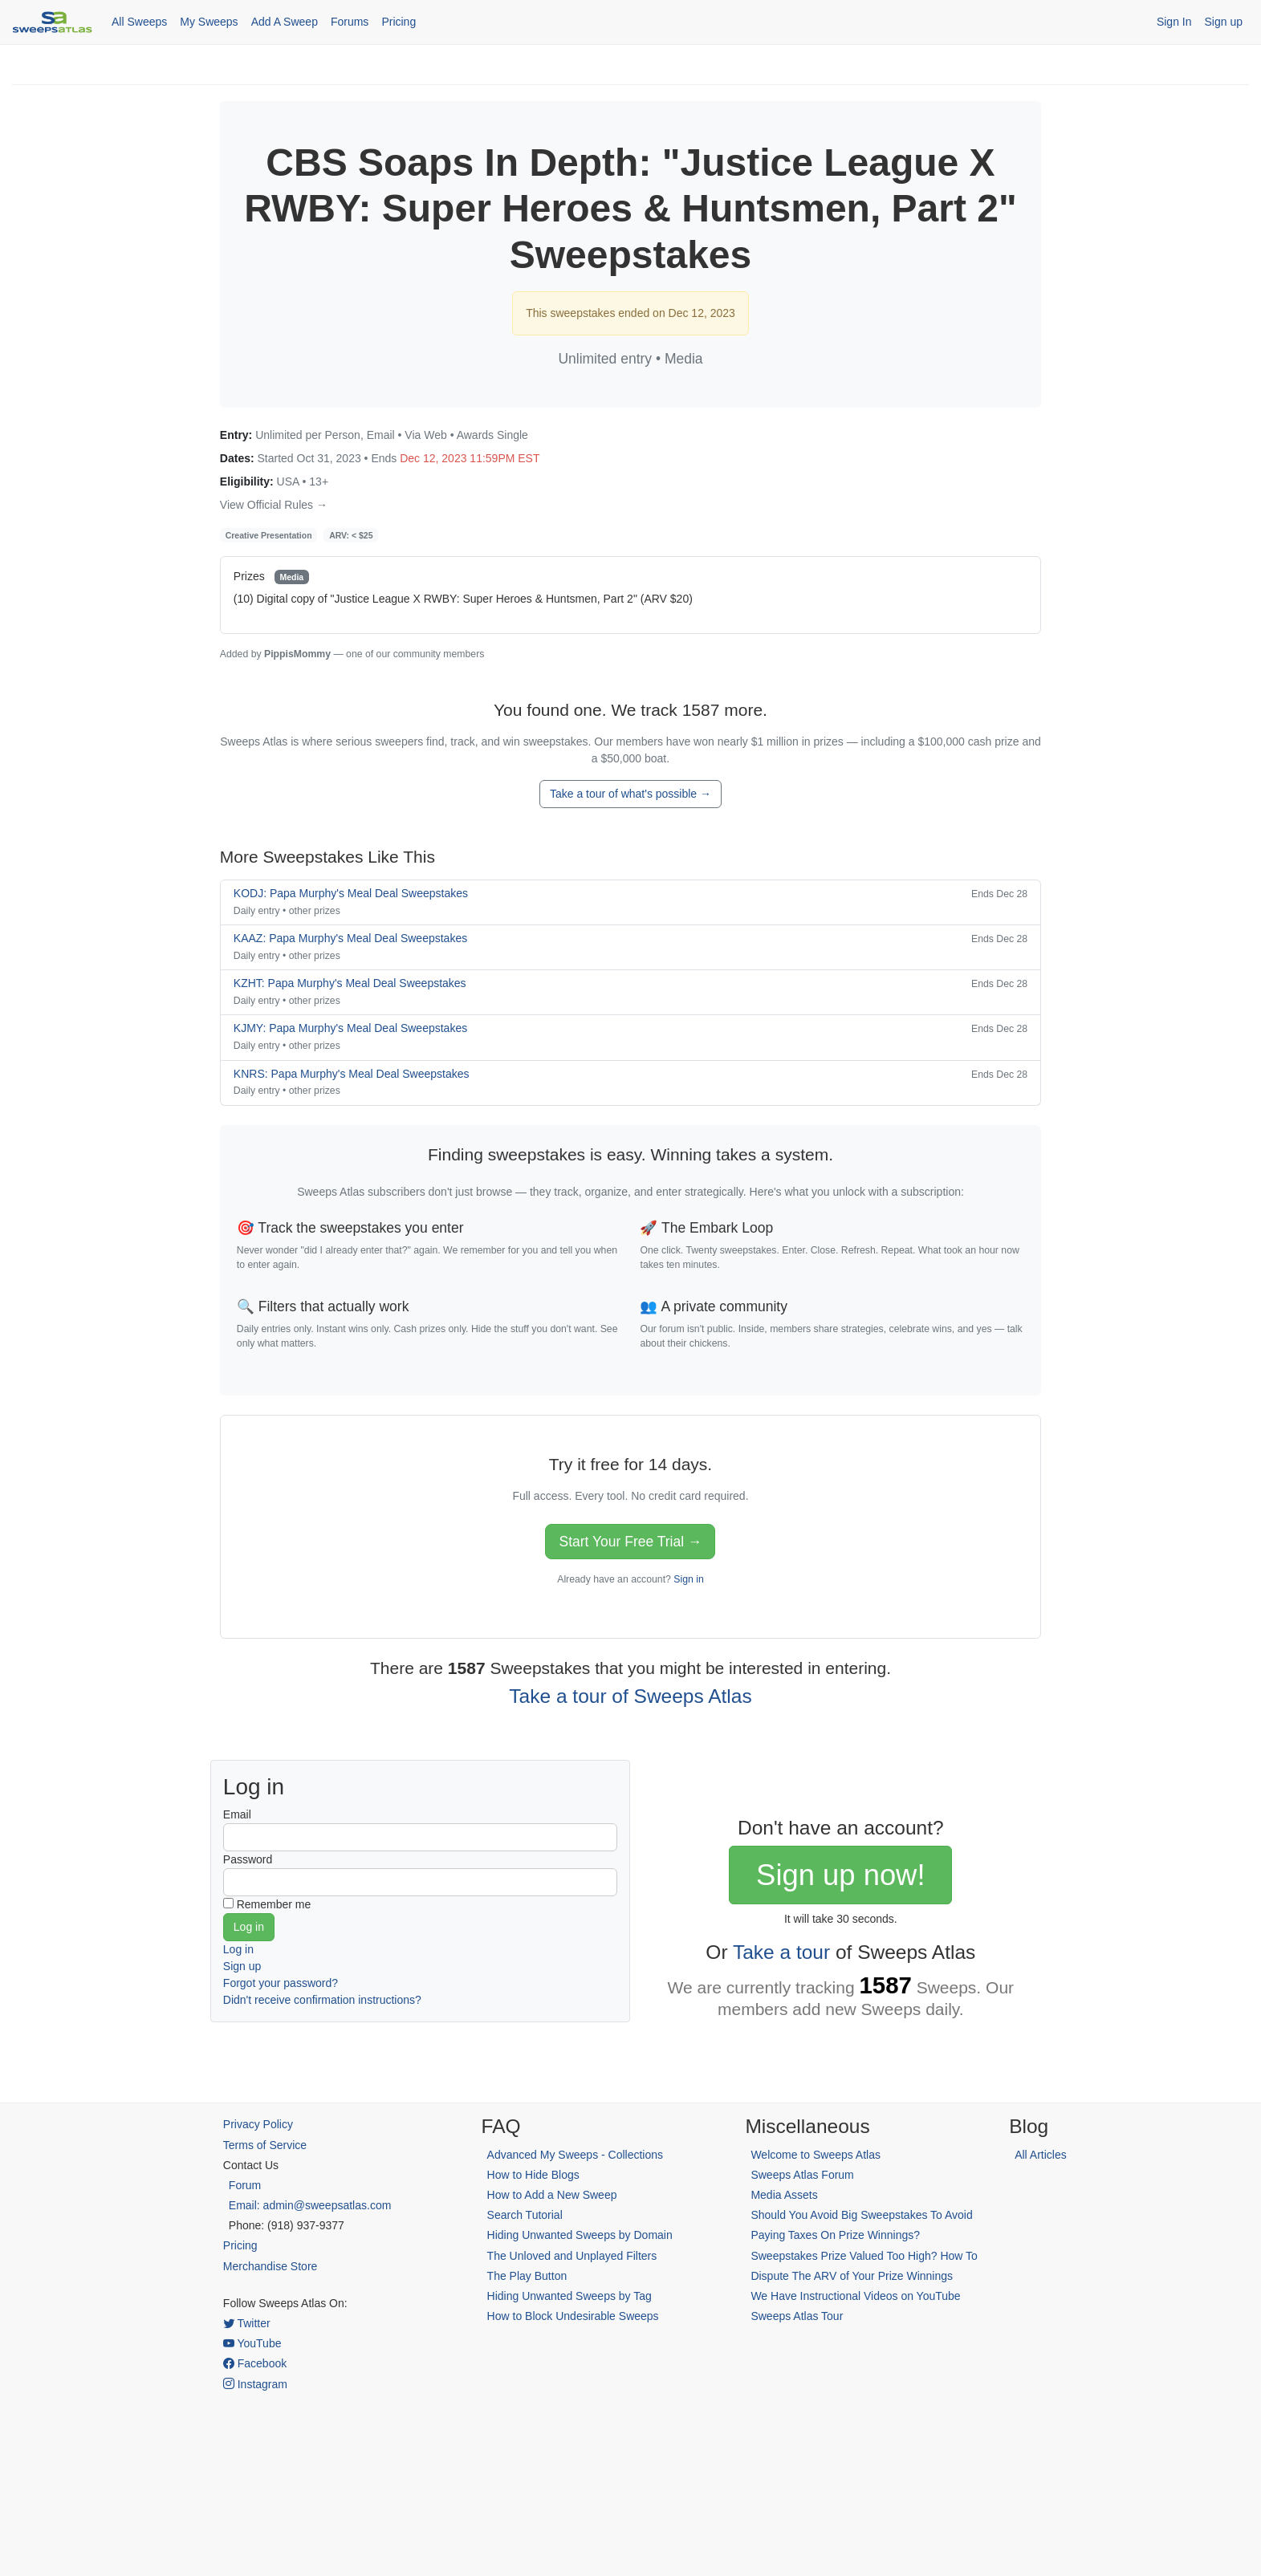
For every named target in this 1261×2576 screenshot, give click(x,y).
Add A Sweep (284, 21)
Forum (245, 2185)
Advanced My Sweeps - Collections (575, 2154)
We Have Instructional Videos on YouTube (855, 2296)
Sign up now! (840, 1875)
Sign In (1174, 21)
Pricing (398, 21)
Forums (349, 21)
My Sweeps (209, 21)
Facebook (255, 2363)
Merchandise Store (270, 2266)
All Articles (1041, 2154)
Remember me (274, 1904)
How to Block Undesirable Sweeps (573, 2316)
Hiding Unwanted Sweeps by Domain (580, 2235)
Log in (238, 1949)
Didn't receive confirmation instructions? (322, 1999)
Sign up (1224, 21)
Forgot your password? (280, 1983)
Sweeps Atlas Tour (796, 2316)
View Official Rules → (273, 504)
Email (237, 1814)
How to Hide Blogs (533, 2174)
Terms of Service (265, 2145)
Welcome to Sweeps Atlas (815, 2154)
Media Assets (783, 2194)
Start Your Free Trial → (630, 1542)
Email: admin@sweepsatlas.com (310, 2205)
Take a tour (781, 1952)
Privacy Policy (258, 2124)
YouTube (252, 2343)
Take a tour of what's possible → (630, 793)
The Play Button (527, 2275)
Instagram (255, 2384)
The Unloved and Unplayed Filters (572, 2255)
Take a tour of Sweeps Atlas (630, 1696)
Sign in (688, 1579)
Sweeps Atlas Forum (801, 2174)
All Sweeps (139, 21)
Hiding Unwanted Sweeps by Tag (569, 2296)
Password (247, 1859)
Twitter (247, 2323)
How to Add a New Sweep (552, 2194)
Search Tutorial (525, 2214)
